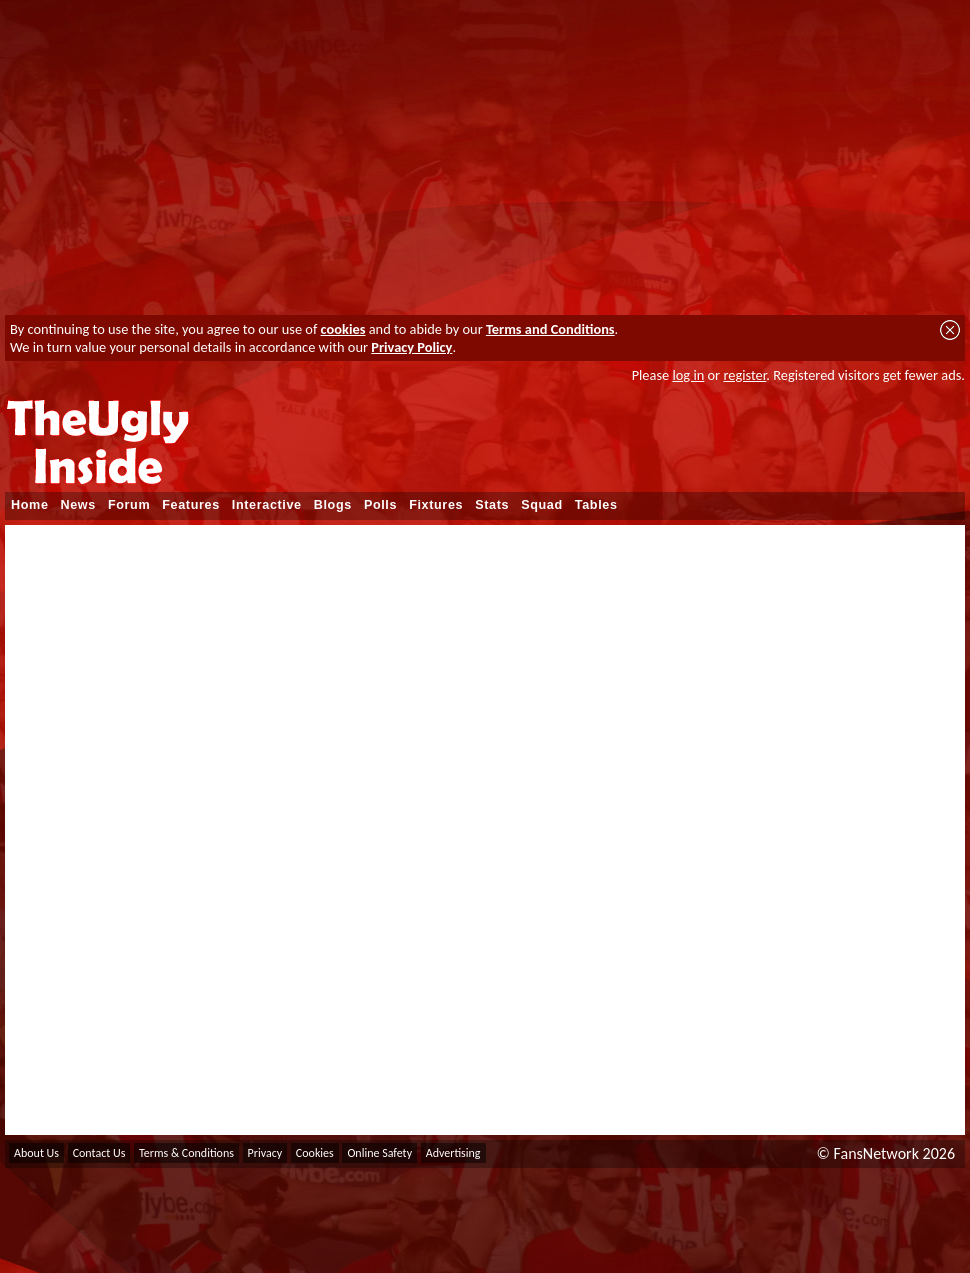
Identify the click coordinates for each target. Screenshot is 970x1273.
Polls (380, 505)
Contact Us (99, 1153)
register (744, 375)
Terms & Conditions (186, 1153)
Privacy (265, 1153)
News (78, 505)
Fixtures (436, 505)
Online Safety (379, 1153)
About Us (36, 1153)
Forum (129, 505)
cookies (343, 329)
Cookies (315, 1153)
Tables (596, 505)
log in (688, 375)
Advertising (453, 1153)
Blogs (333, 505)
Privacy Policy (411, 347)
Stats (492, 505)
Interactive (267, 505)
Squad (542, 505)
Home (30, 505)
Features (191, 505)
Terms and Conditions (550, 329)
